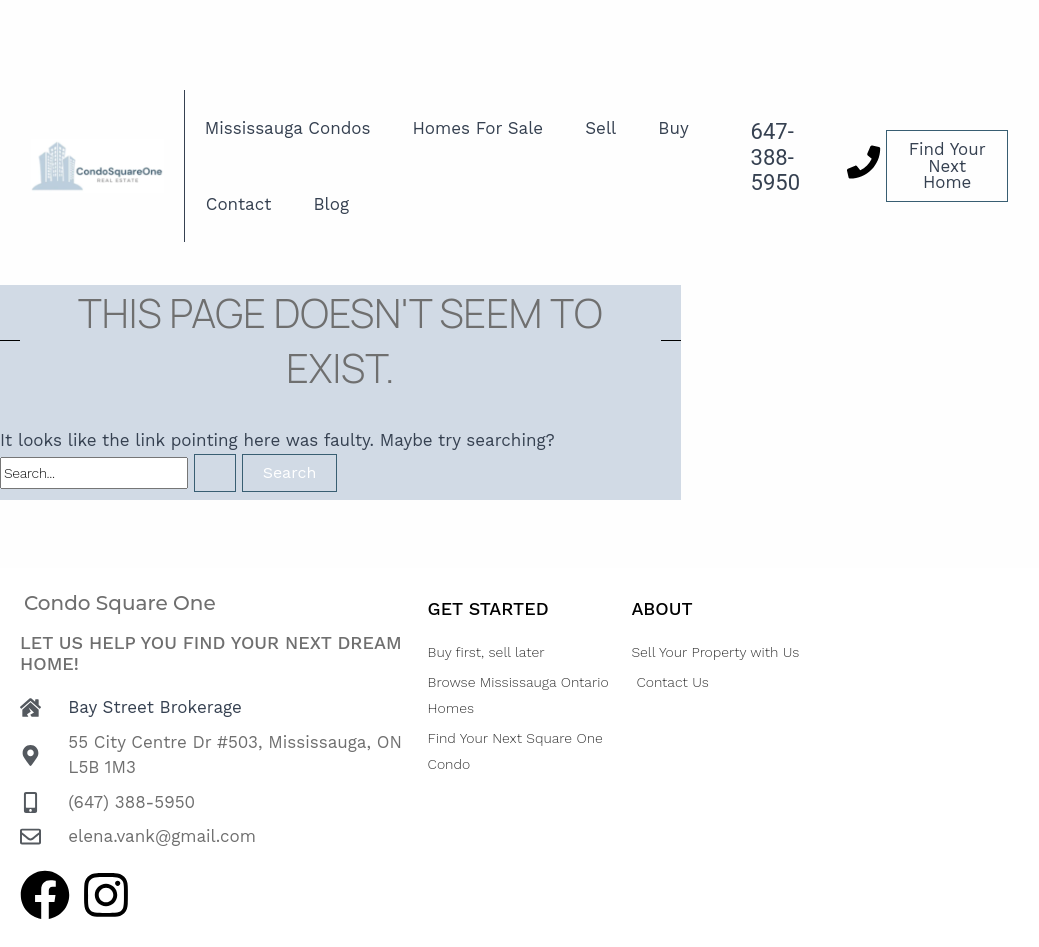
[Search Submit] (215, 473)
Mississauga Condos (288, 128)
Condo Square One (120, 603)
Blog (331, 204)
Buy (673, 128)
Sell (600, 128)
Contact (239, 204)
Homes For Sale (478, 128)
